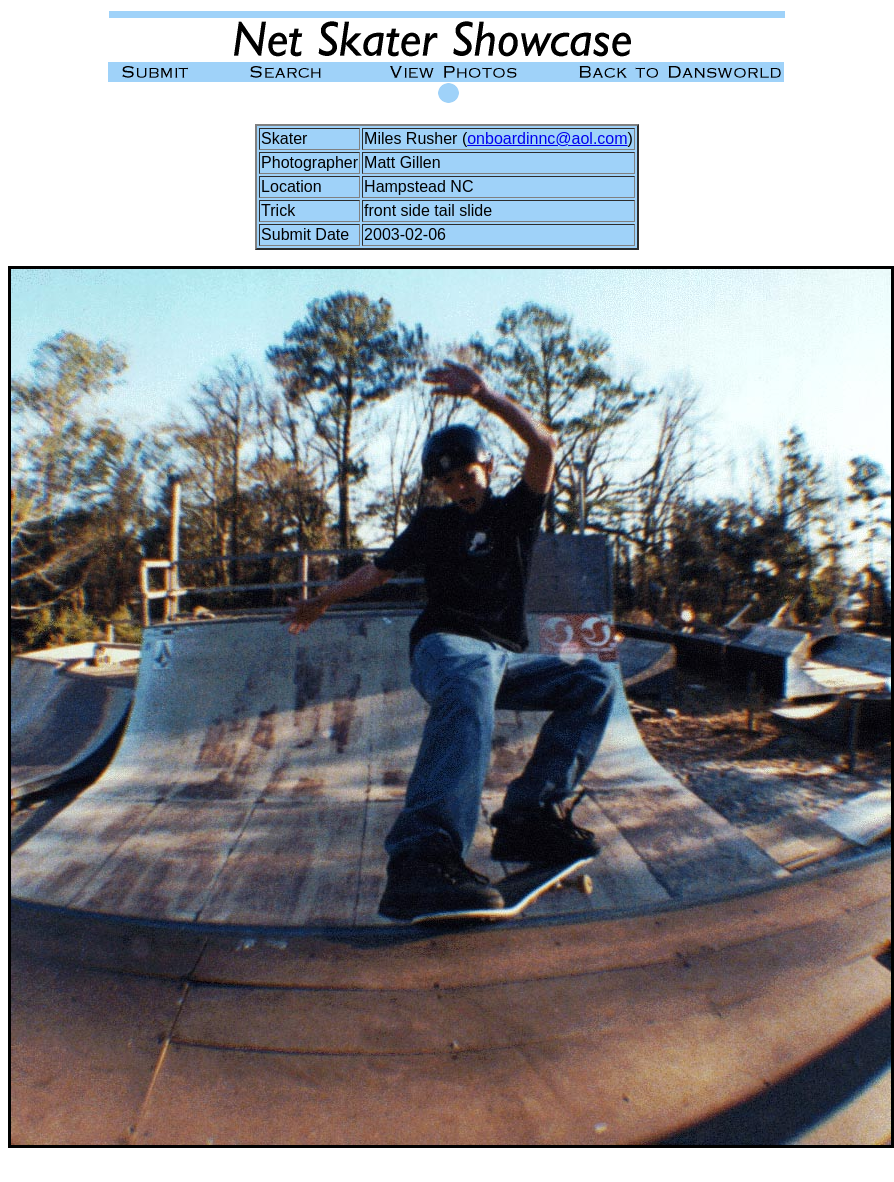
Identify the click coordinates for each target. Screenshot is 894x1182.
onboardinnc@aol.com (547, 138)
